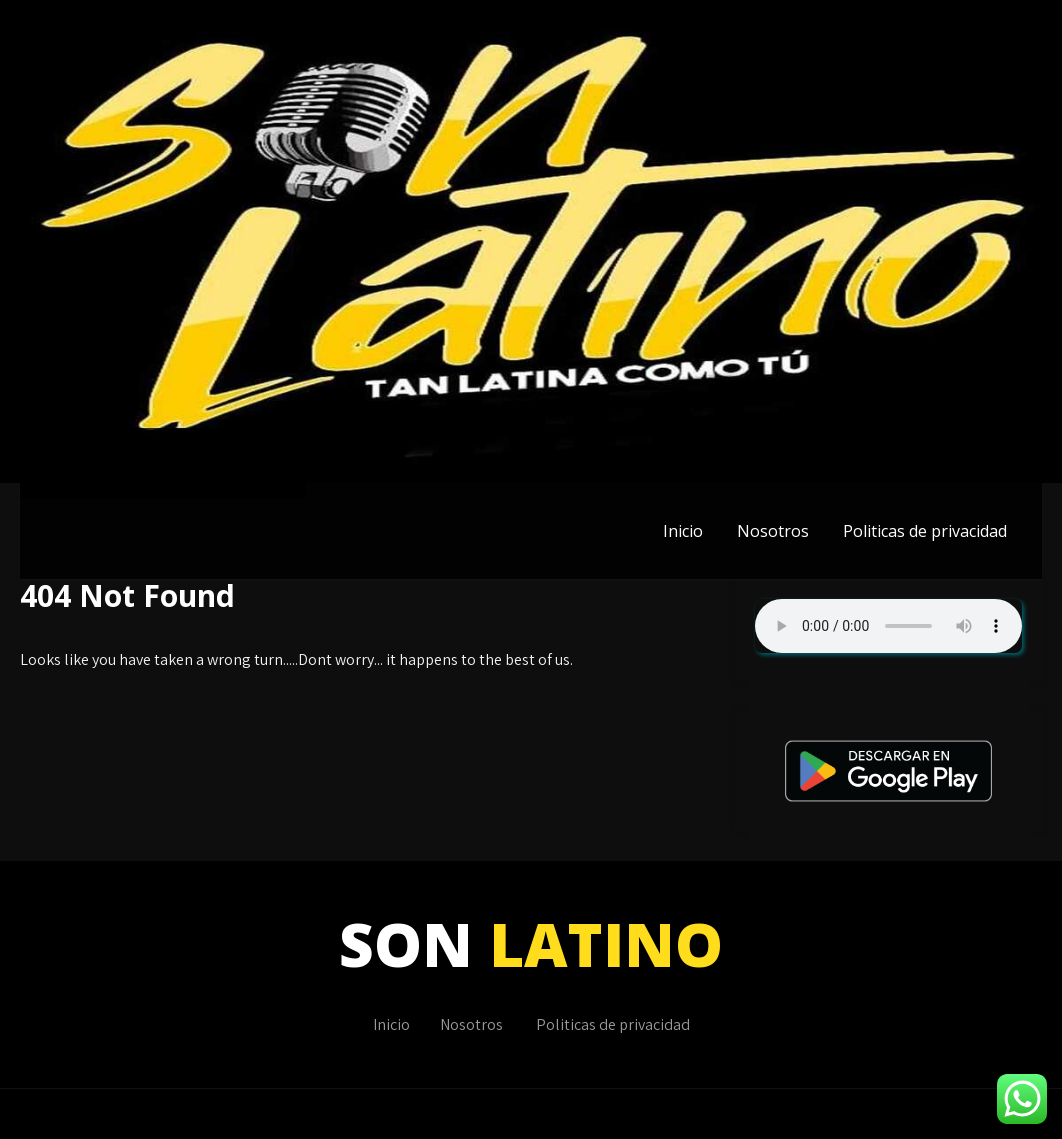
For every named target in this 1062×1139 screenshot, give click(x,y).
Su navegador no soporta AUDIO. (888, 626)
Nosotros (773, 531)
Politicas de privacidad (925, 531)
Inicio (683, 531)
